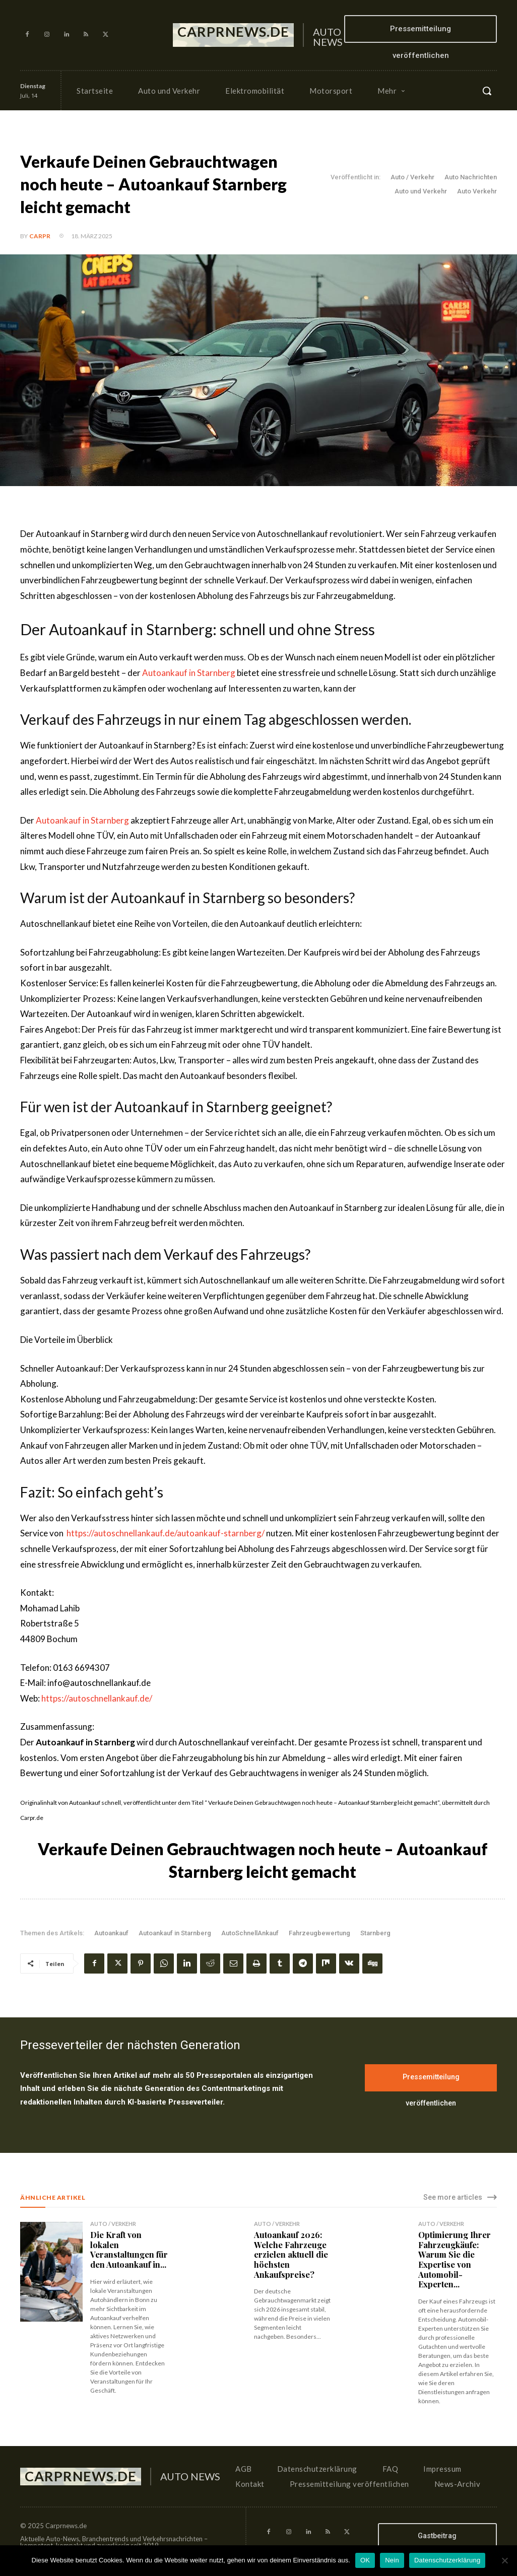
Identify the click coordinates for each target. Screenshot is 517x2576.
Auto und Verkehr (421, 191)
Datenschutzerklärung (447, 2560)
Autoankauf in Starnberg (188, 672)
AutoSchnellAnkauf (250, 1933)
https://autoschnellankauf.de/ (96, 1698)
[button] (487, 91)
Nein (392, 2560)
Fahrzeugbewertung (319, 1933)
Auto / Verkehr (412, 177)
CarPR (39, 236)
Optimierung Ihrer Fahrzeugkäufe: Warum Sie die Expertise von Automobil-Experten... (454, 2258)
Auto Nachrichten (470, 177)
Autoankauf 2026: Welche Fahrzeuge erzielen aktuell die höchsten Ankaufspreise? (291, 2254)
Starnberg (375, 1933)
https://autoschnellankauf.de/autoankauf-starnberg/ (166, 1533)
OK (365, 2560)
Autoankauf (111, 1933)
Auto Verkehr (477, 191)
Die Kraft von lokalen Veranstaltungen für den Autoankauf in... (128, 2249)
